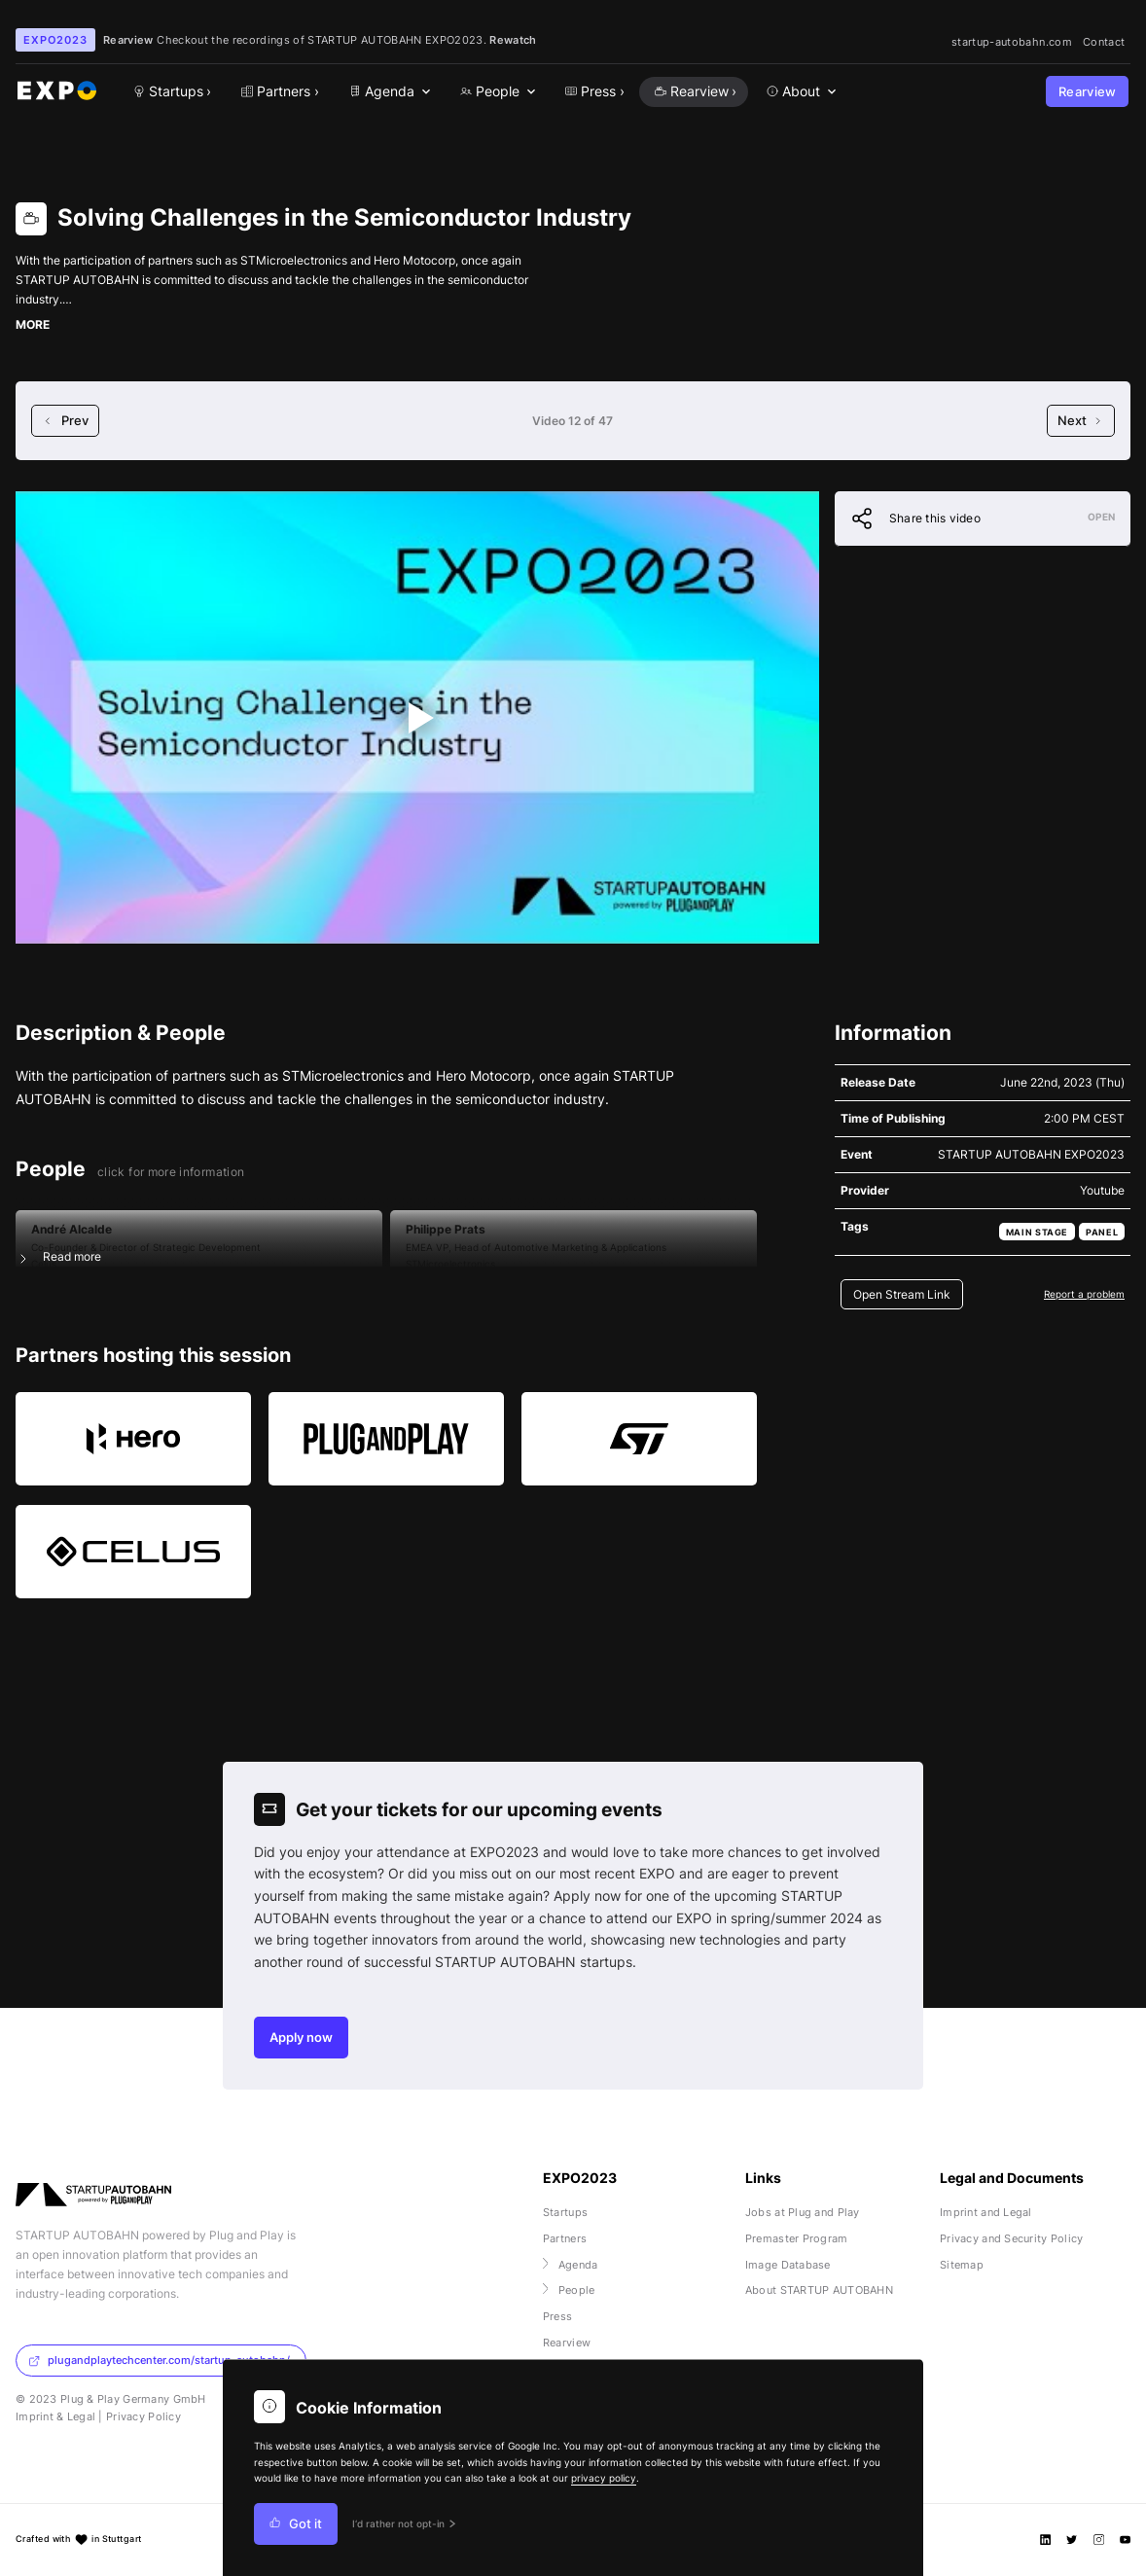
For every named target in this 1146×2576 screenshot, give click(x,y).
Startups (565, 2212)
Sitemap (962, 2265)
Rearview (1087, 92)
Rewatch (512, 40)
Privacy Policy (143, 2416)
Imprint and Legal (986, 2212)
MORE (33, 324)
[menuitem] (387, 92)
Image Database (788, 2265)
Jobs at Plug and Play (802, 2212)
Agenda (570, 2265)
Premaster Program (796, 2238)
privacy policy (603, 2478)
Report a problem (1084, 1294)
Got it (295, 2524)
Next (1080, 420)
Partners (565, 2238)
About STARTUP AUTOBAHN (819, 2290)
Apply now (301, 2037)
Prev (65, 420)
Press (557, 2316)
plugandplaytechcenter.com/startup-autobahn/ (159, 2360)
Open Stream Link (901, 1294)
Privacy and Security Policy (1012, 2238)
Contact (1104, 42)
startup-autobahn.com (1011, 42)
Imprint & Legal (55, 2416)
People (569, 2290)
